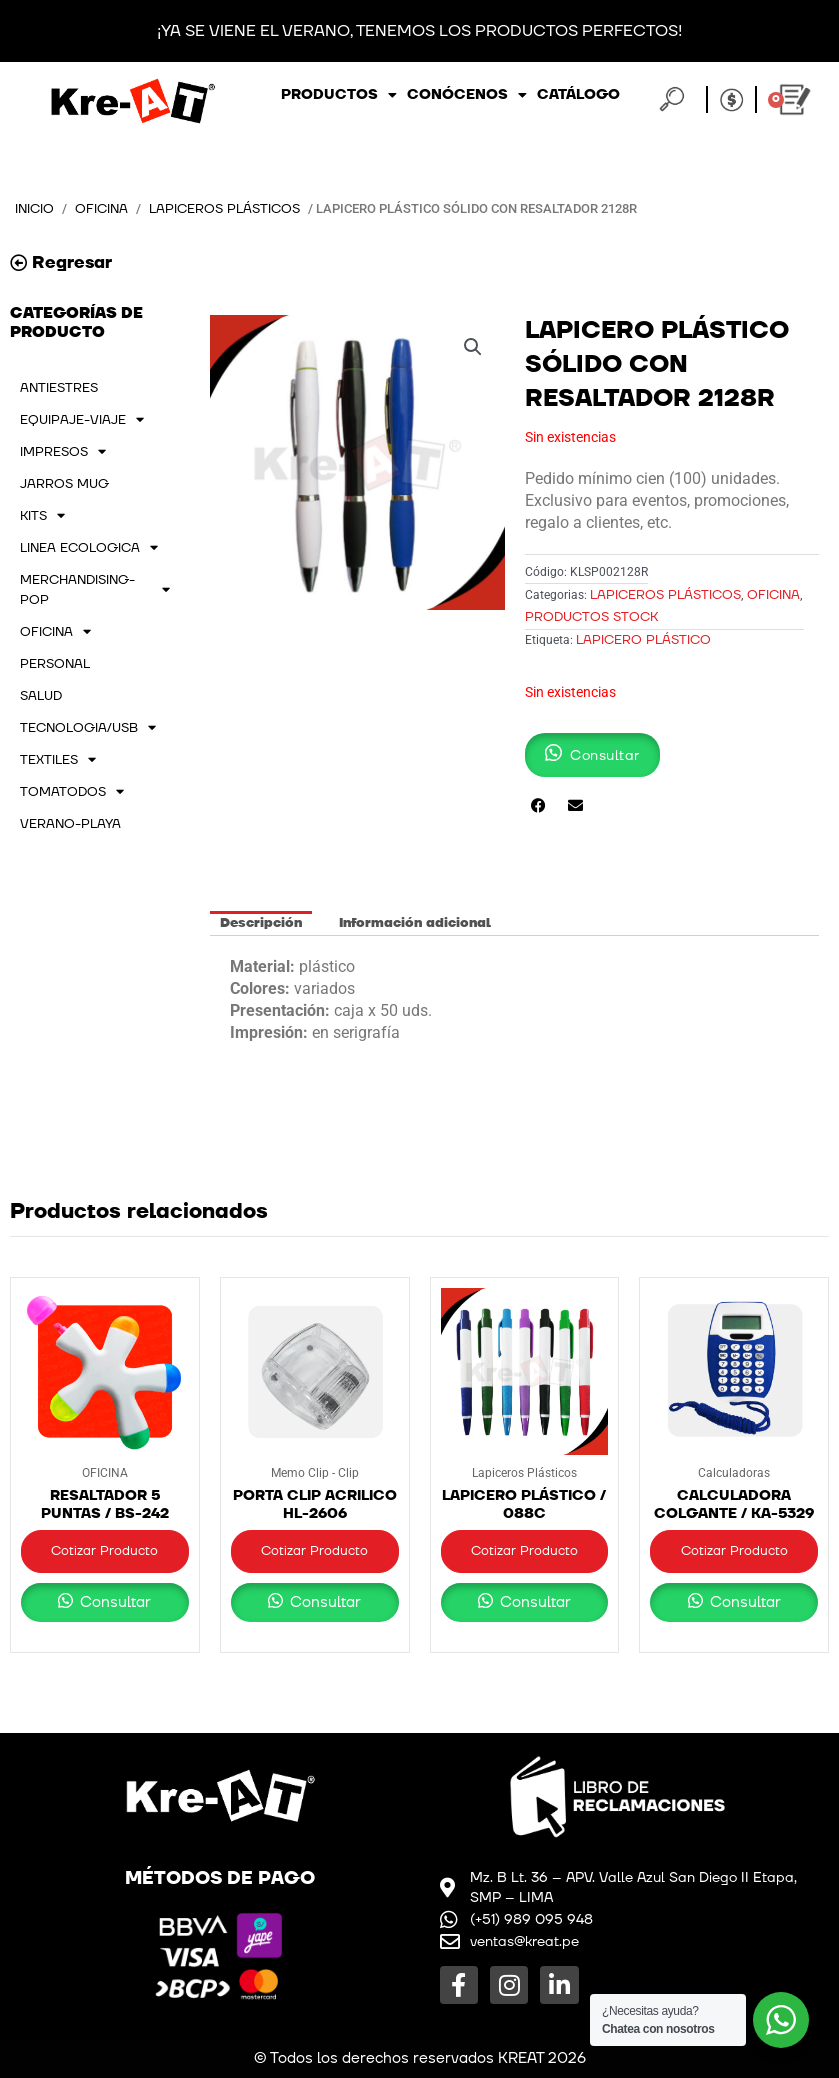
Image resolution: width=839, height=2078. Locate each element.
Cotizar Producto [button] (104, 1551)
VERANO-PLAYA (70, 824)
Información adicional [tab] (415, 923)
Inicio (34, 209)
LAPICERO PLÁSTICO (643, 640)
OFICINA (101, 209)
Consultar (113, 1602)
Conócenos (467, 95)
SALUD (41, 696)
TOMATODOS (72, 792)
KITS (42, 516)
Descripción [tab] (261, 923)
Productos (339, 95)
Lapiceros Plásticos (224, 209)
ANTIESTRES (59, 388)
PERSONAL (55, 664)
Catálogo (578, 94)
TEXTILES (58, 760)
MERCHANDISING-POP (95, 590)
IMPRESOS (63, 452)
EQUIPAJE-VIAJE (82, 420)
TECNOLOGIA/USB (88, 728)
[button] (473, 347)
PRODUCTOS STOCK (591, 617)
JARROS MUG (64, 484)
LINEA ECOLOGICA (89, 548)
